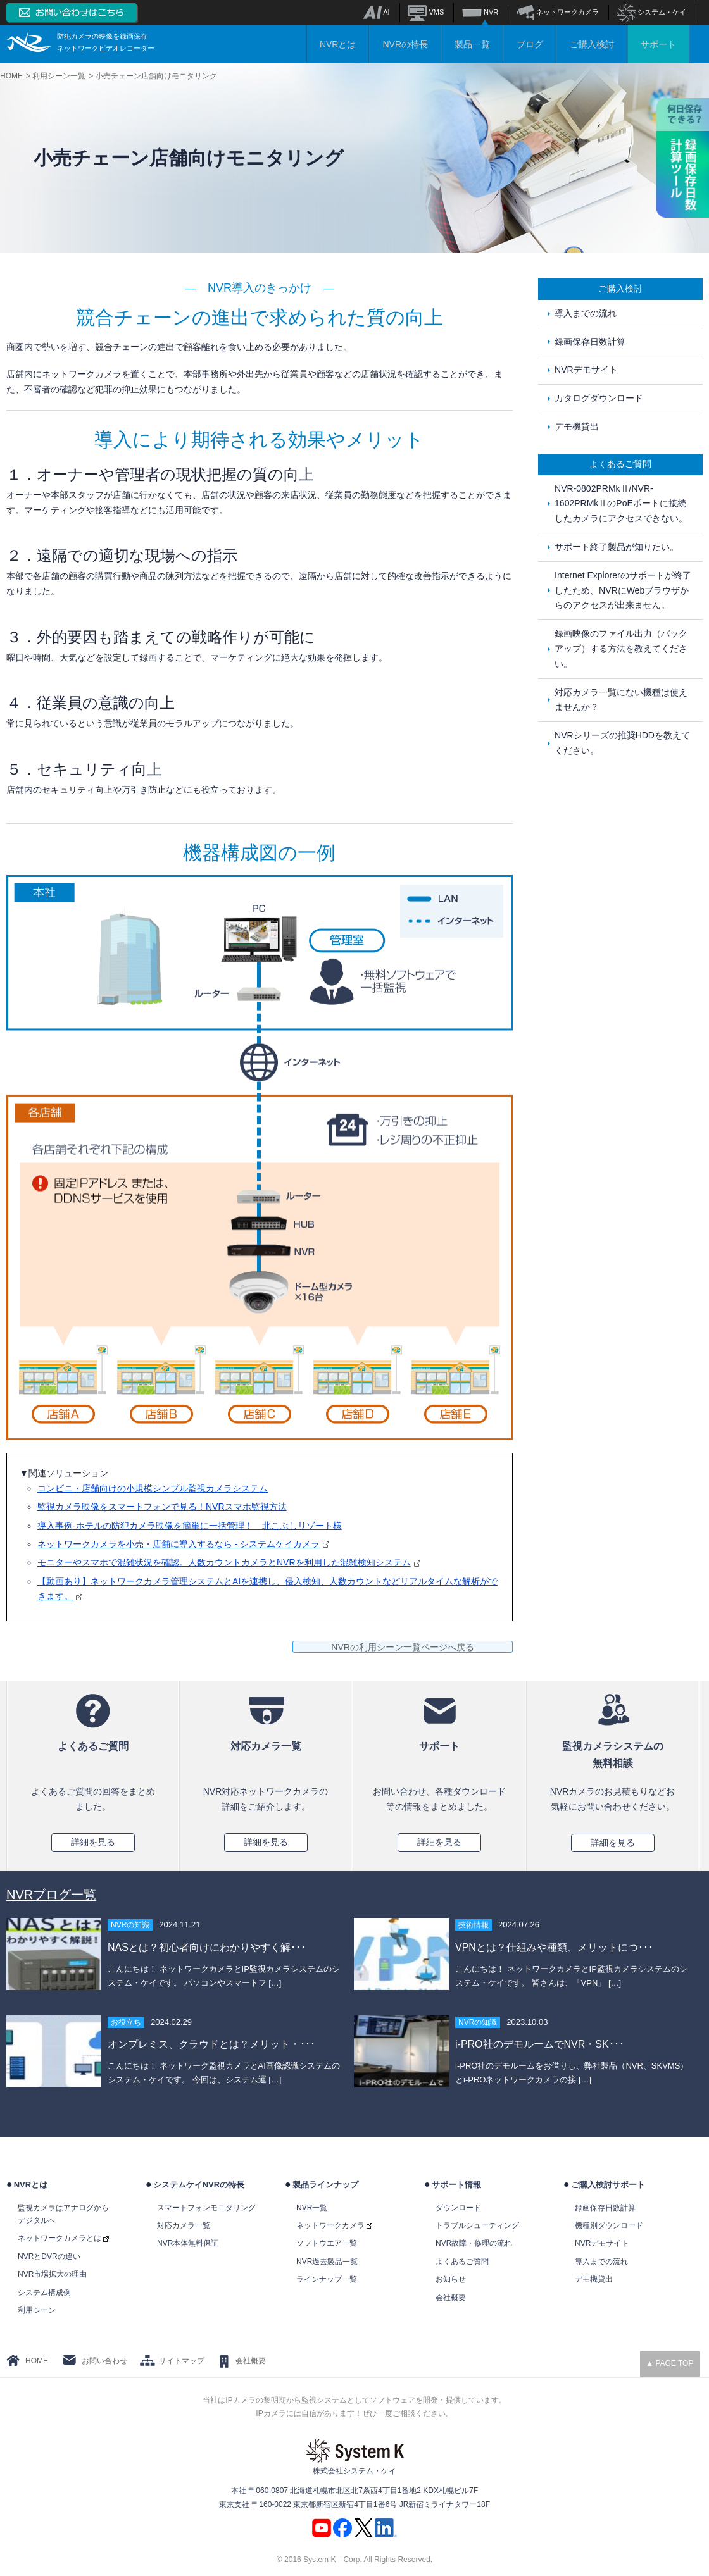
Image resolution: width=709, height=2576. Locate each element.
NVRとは (338, 44)
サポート (658, 44)
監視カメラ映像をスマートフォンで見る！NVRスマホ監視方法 (162, 1507)
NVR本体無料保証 (187, 2243)
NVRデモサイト (586, 369)
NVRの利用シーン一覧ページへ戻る (402, 1647)
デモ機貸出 (577, 426)
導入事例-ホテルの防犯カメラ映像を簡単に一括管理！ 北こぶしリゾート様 (189, 1526)
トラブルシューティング (477, 2225)
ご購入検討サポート (608, 2184)
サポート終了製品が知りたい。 (617, 547)
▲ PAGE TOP (669, 2363)
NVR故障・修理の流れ (474, 2243)
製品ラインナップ (325, 2184)
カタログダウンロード (599, 398)
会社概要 (451, 2297)
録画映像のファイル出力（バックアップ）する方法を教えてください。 (621, 648)
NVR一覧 (311, 2207)
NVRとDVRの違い (49, 2256)
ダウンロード (458, 2207)
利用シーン (37, 2310)
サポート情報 (456, 2184)
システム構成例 (44, 2292)
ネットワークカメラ (558, 12)
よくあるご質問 (462, 2261)
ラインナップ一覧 (326, 2279)
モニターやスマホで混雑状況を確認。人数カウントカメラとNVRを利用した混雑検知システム (228, 1562)
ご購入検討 (592, 44)
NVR (480, 12)
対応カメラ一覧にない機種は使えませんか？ (621, 699)
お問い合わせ (104, 2360)
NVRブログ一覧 (51, 1894)
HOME (36, 2360)
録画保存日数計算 (590, 342)
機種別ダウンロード (609, 2225)
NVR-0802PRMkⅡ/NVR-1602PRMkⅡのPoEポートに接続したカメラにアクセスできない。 (621, 503)
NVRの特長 (405, 44)
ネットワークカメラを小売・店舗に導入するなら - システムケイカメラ (183, 1544)
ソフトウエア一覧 (326, 2243)
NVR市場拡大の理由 (52, 2274)
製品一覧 (472, 44)
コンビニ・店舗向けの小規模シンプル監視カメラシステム (152, 1488)
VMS (426, 12)
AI (376, 12)
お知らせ (451, 2279)
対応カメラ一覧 (183, 2225)
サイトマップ (181, 2360)
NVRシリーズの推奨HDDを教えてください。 (622, 743)
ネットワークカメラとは (63, 2238)
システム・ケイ (651, 12)
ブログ (530, 44)
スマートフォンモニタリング (206, 2207)
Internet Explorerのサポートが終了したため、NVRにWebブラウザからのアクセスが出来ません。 (623, 590)
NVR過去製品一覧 (327, 2261)
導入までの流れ (586, 313)
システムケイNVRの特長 (198, 2184)
